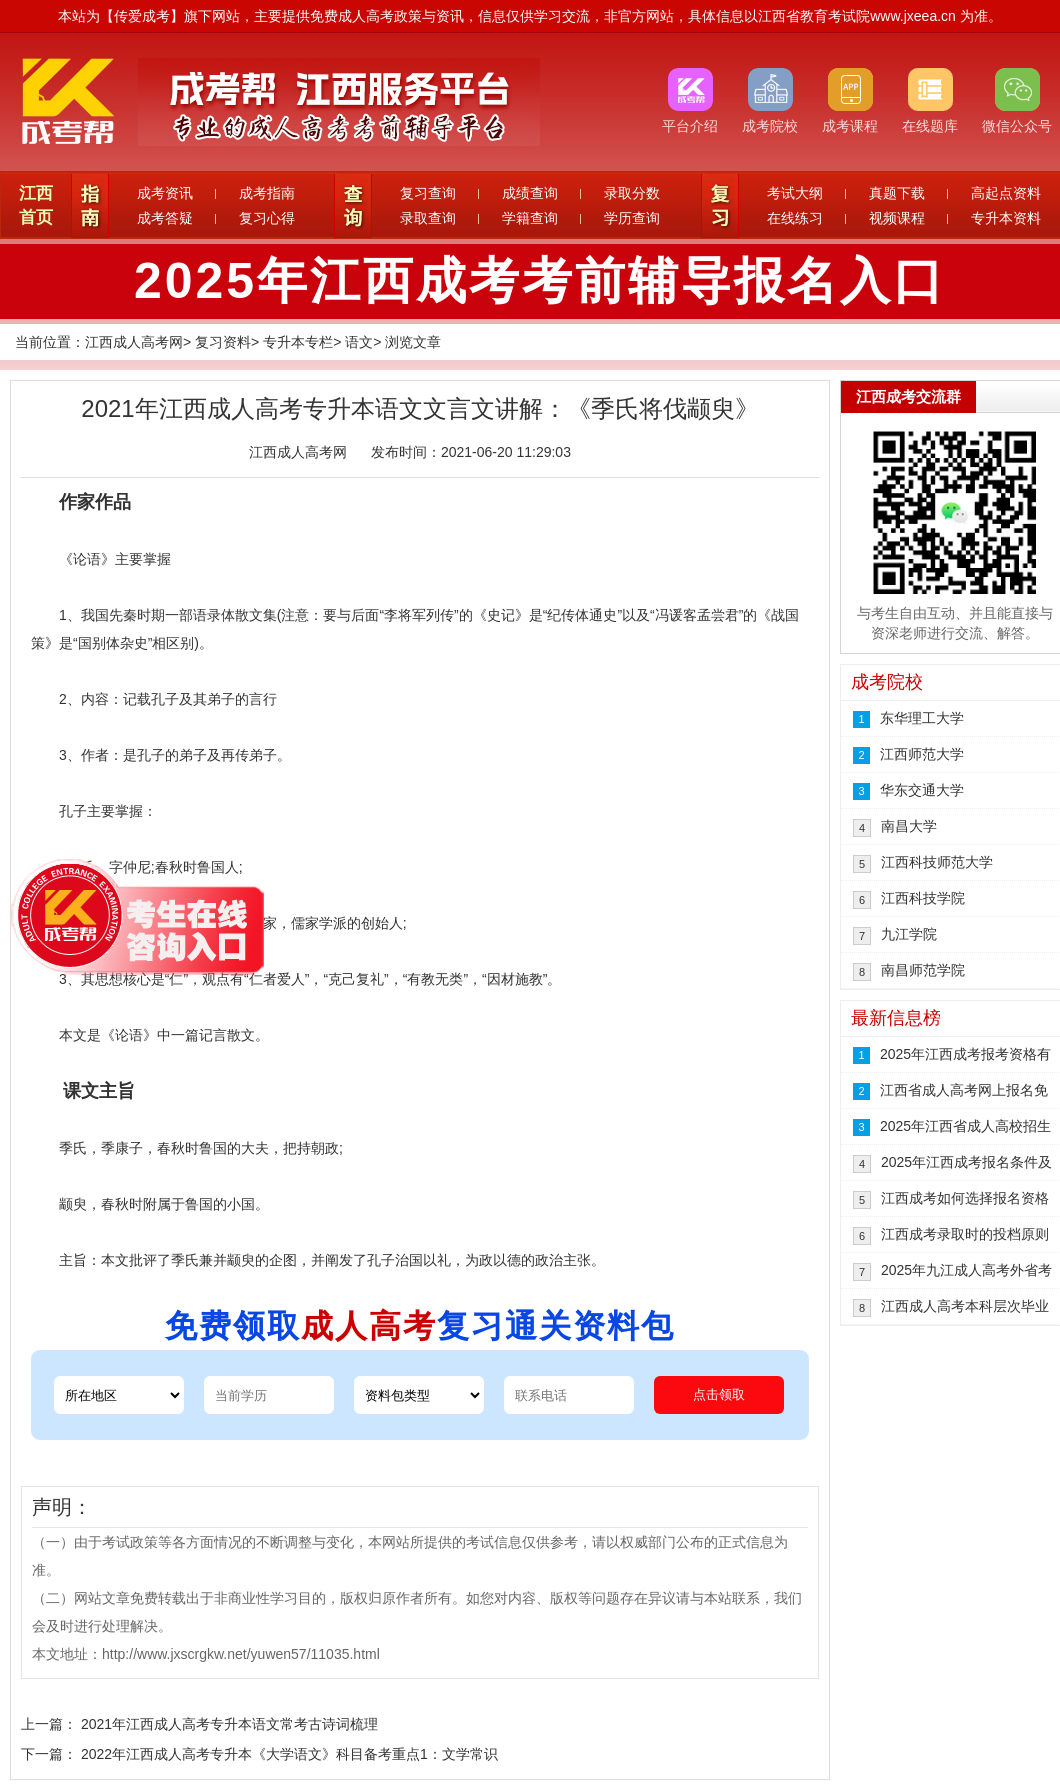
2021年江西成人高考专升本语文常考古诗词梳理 (229, 1724)
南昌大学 (909, 826)
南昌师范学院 (923, 970)
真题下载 (897, 193)
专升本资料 (1006, 218)
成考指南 (267, 193)
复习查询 (428, 193)
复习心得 (267, 218)
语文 (359, 342)
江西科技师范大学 (937, 862)
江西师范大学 (922, 754)
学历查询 (632, 218)
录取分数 (632, 193)
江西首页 (36, 205)
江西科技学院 (923, 898)
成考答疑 (165, 218)
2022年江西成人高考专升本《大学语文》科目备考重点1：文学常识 (289, 1754)
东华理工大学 (922, 718)
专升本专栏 (298, 342)
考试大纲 (795, 193)
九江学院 (909, 934)
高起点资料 (1006, 193)
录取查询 (428, 218)
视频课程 (897, 218)
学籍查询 (530, 218)
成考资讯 (165, 193)
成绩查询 (530, 193)
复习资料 (223, 342)
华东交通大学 (922, 790)
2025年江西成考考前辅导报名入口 (540, 281)
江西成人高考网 (134, 342)
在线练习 (795, 218)
